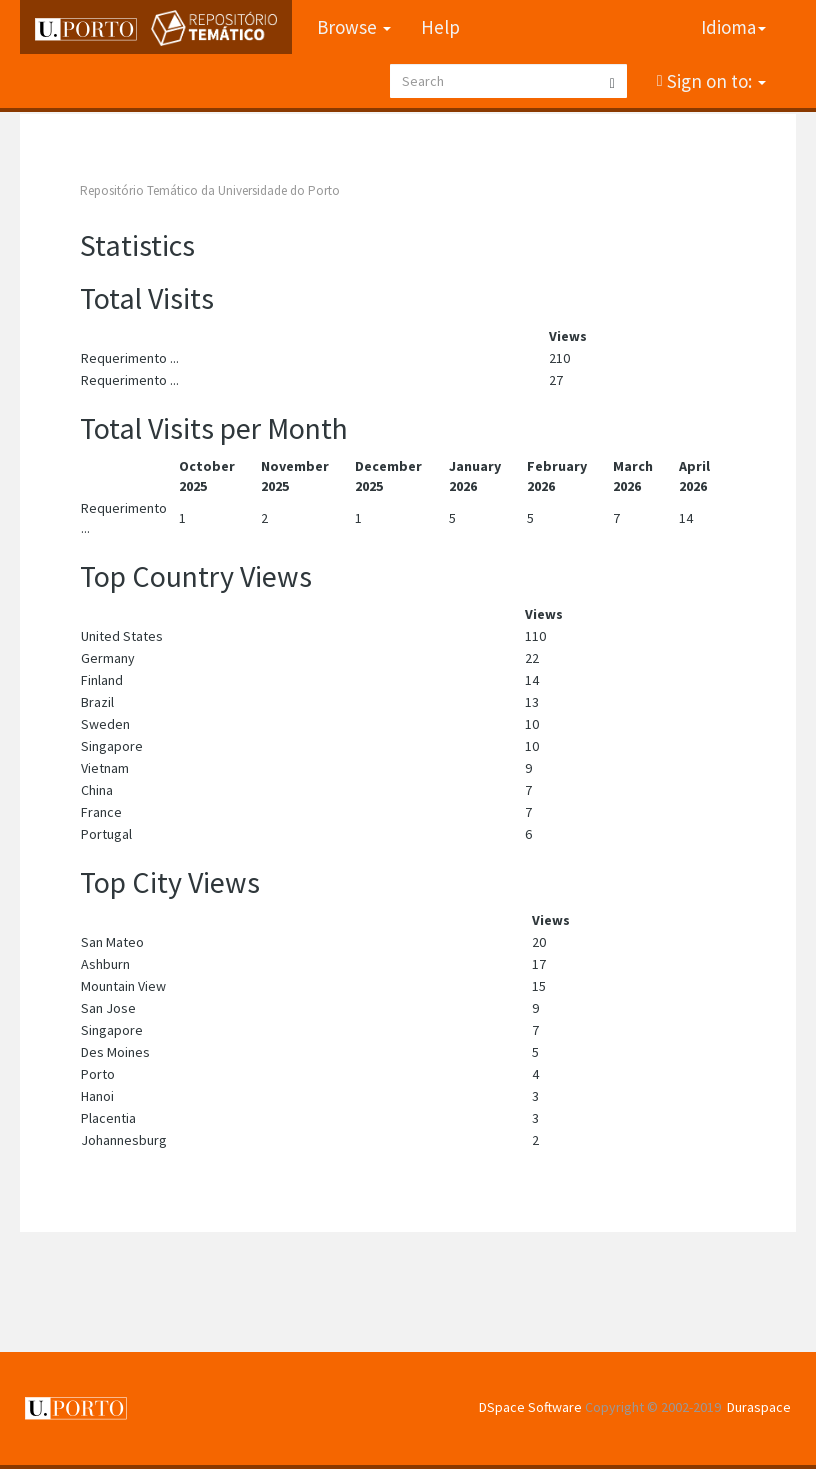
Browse (354, 27)
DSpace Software (530, 1407)
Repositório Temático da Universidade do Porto (210, 190)
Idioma (733, 27)
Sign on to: (714, 81)
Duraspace (759, 1407)
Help (440, 27)
